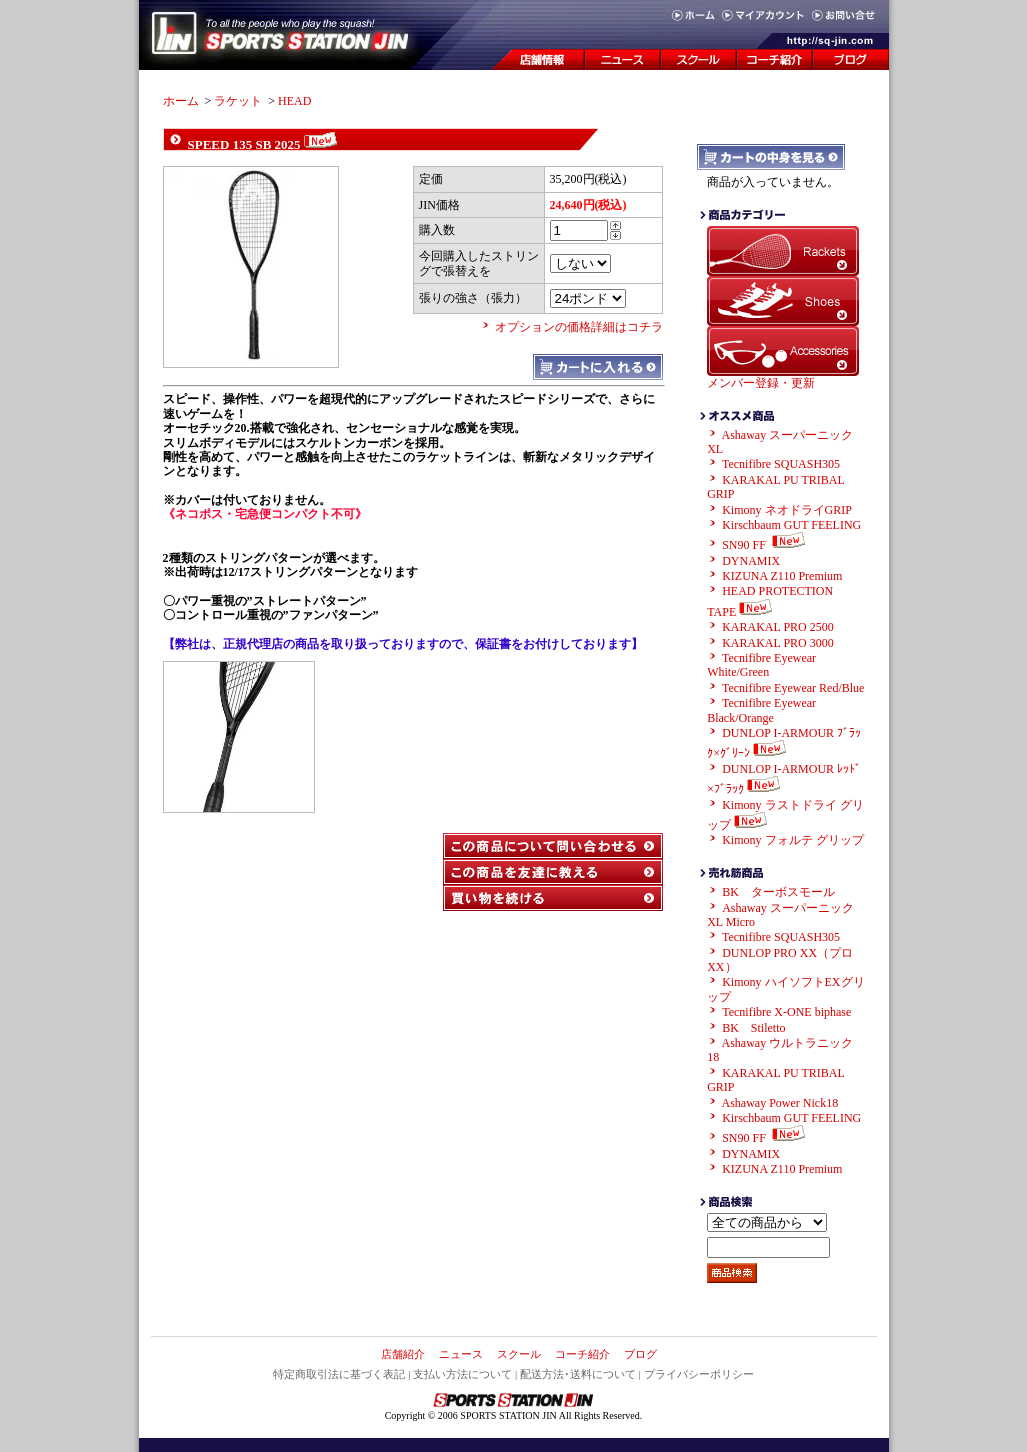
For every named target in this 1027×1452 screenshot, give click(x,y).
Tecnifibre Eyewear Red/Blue (793, 688)
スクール (519, 1354)
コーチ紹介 (582, 1354)
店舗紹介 (403, 1354)
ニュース (461, 1354)
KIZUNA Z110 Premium (782, 576)
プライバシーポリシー (699, 1374)
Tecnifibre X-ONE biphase (786, 1012)
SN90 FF (765, 545)
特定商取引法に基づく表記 (339, 1374)
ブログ (640, 1354)
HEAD (294, 101)
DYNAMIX (751, 561)
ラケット (238, 101)
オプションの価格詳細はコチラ (579, 327)
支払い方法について (462, 1374)
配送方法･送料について (578, 1374)
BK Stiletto (753, 1028)
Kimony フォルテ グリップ (792, 840)
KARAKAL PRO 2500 (778, 627)
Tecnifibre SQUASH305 (781, 464)
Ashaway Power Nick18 (780, 1103)
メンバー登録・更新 (761, 383)
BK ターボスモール (778, 892)
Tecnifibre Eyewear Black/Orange (761, 710)
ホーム (181, 101)
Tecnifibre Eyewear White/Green (761, 665)
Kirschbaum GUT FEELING (791, 525)
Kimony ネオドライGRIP (787, 510)
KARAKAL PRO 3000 (778, 643)
